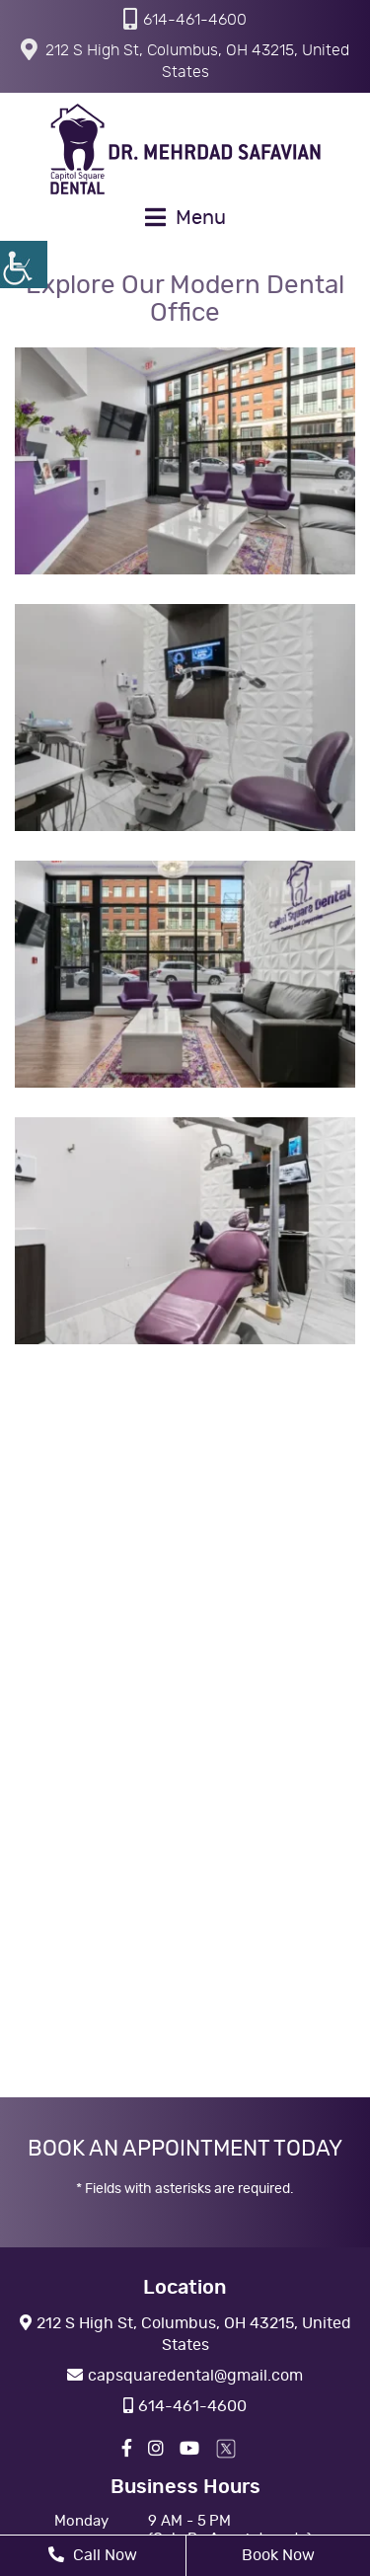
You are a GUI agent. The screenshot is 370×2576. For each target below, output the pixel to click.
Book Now (278, 2555)
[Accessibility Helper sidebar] (23, 264)
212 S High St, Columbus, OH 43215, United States (185, 58)
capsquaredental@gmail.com (185, 2376)
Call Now (92, 2554)
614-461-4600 (185, 19)
